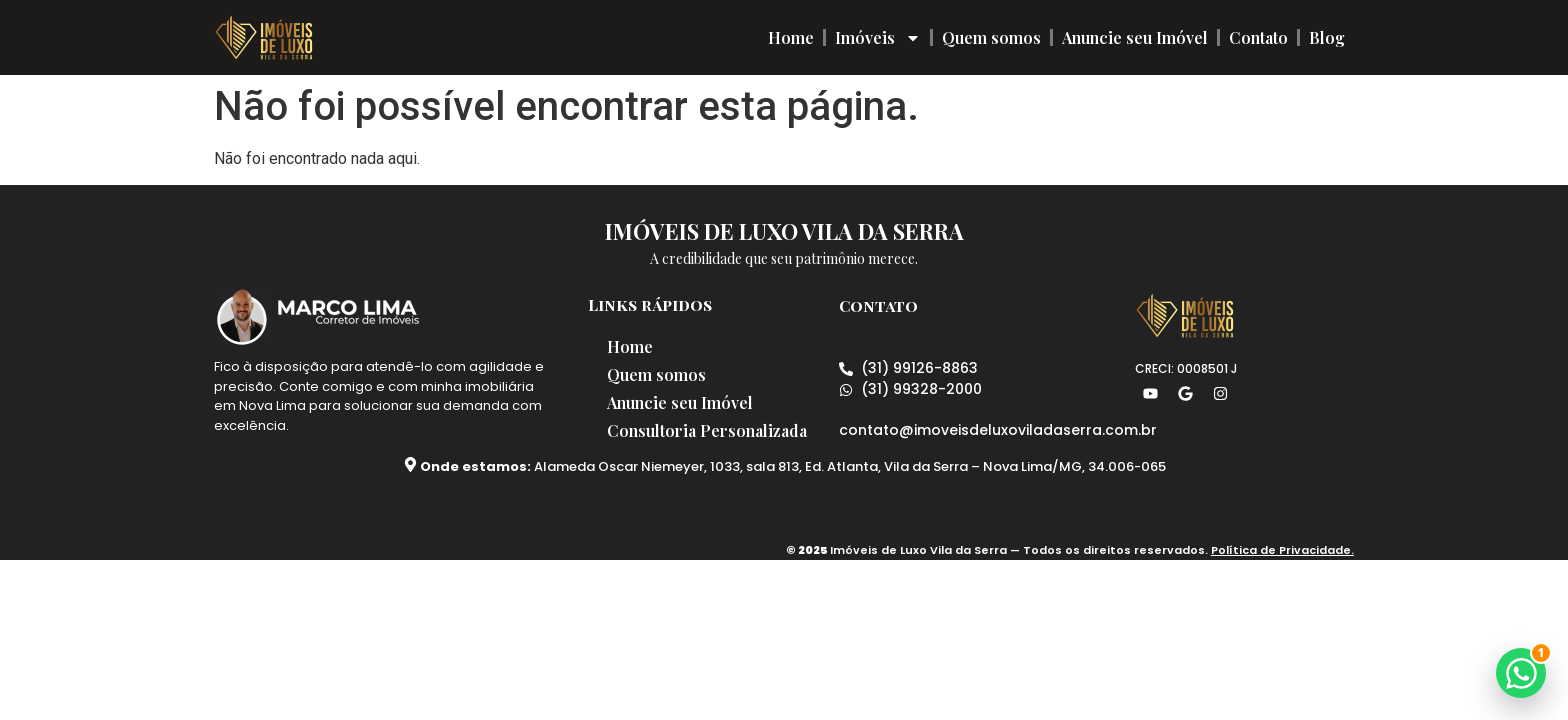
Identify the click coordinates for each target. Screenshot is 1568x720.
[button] (1521, 673)
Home (791, 37)
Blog (1327, 37)
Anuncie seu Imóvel (1135, 37)
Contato (1258, 37)
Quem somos (991, 37)
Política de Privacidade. (1282, 550)
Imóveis (878, 38)
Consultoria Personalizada (708, 430)
